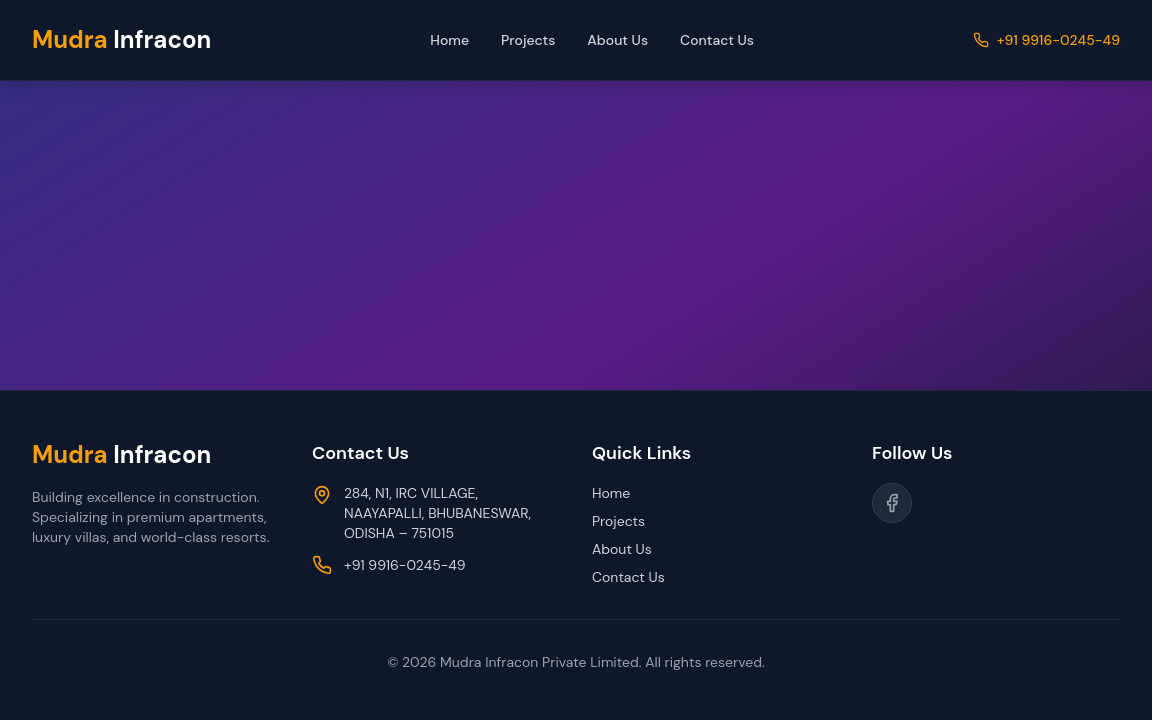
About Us (617, 40)
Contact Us (717, 40)
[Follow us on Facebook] (892, 503)
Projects (528, 40)
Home (449, 40)
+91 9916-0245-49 (1058, 40)
